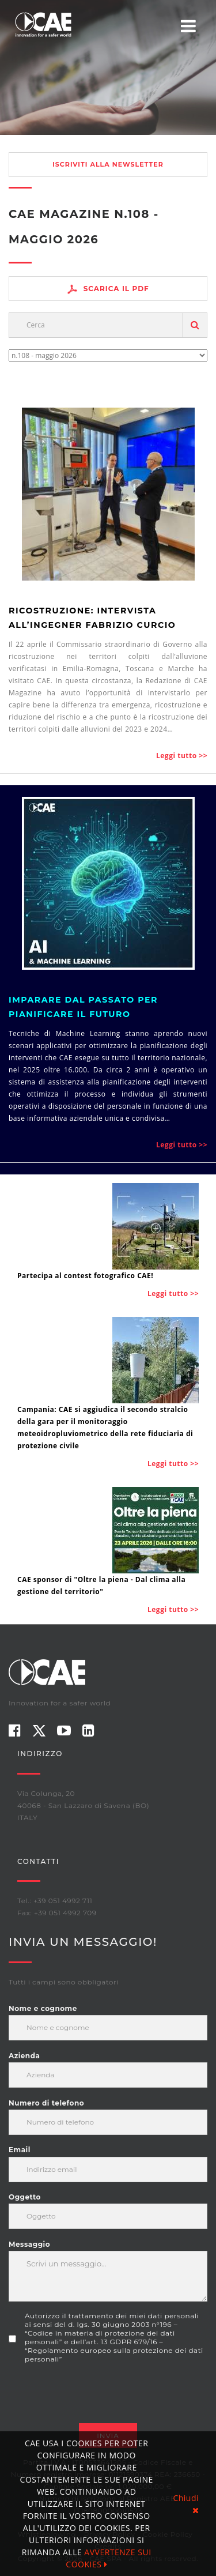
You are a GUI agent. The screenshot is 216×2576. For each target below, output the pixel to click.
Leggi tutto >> (181, 755)
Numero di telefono (46, 2103)
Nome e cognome (43, 2008)
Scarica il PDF (108, 289)
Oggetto (25, 2197)
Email (20, 2149)
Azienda (24, 2055)
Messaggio (29, 2244)
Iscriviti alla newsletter (108, 164)
